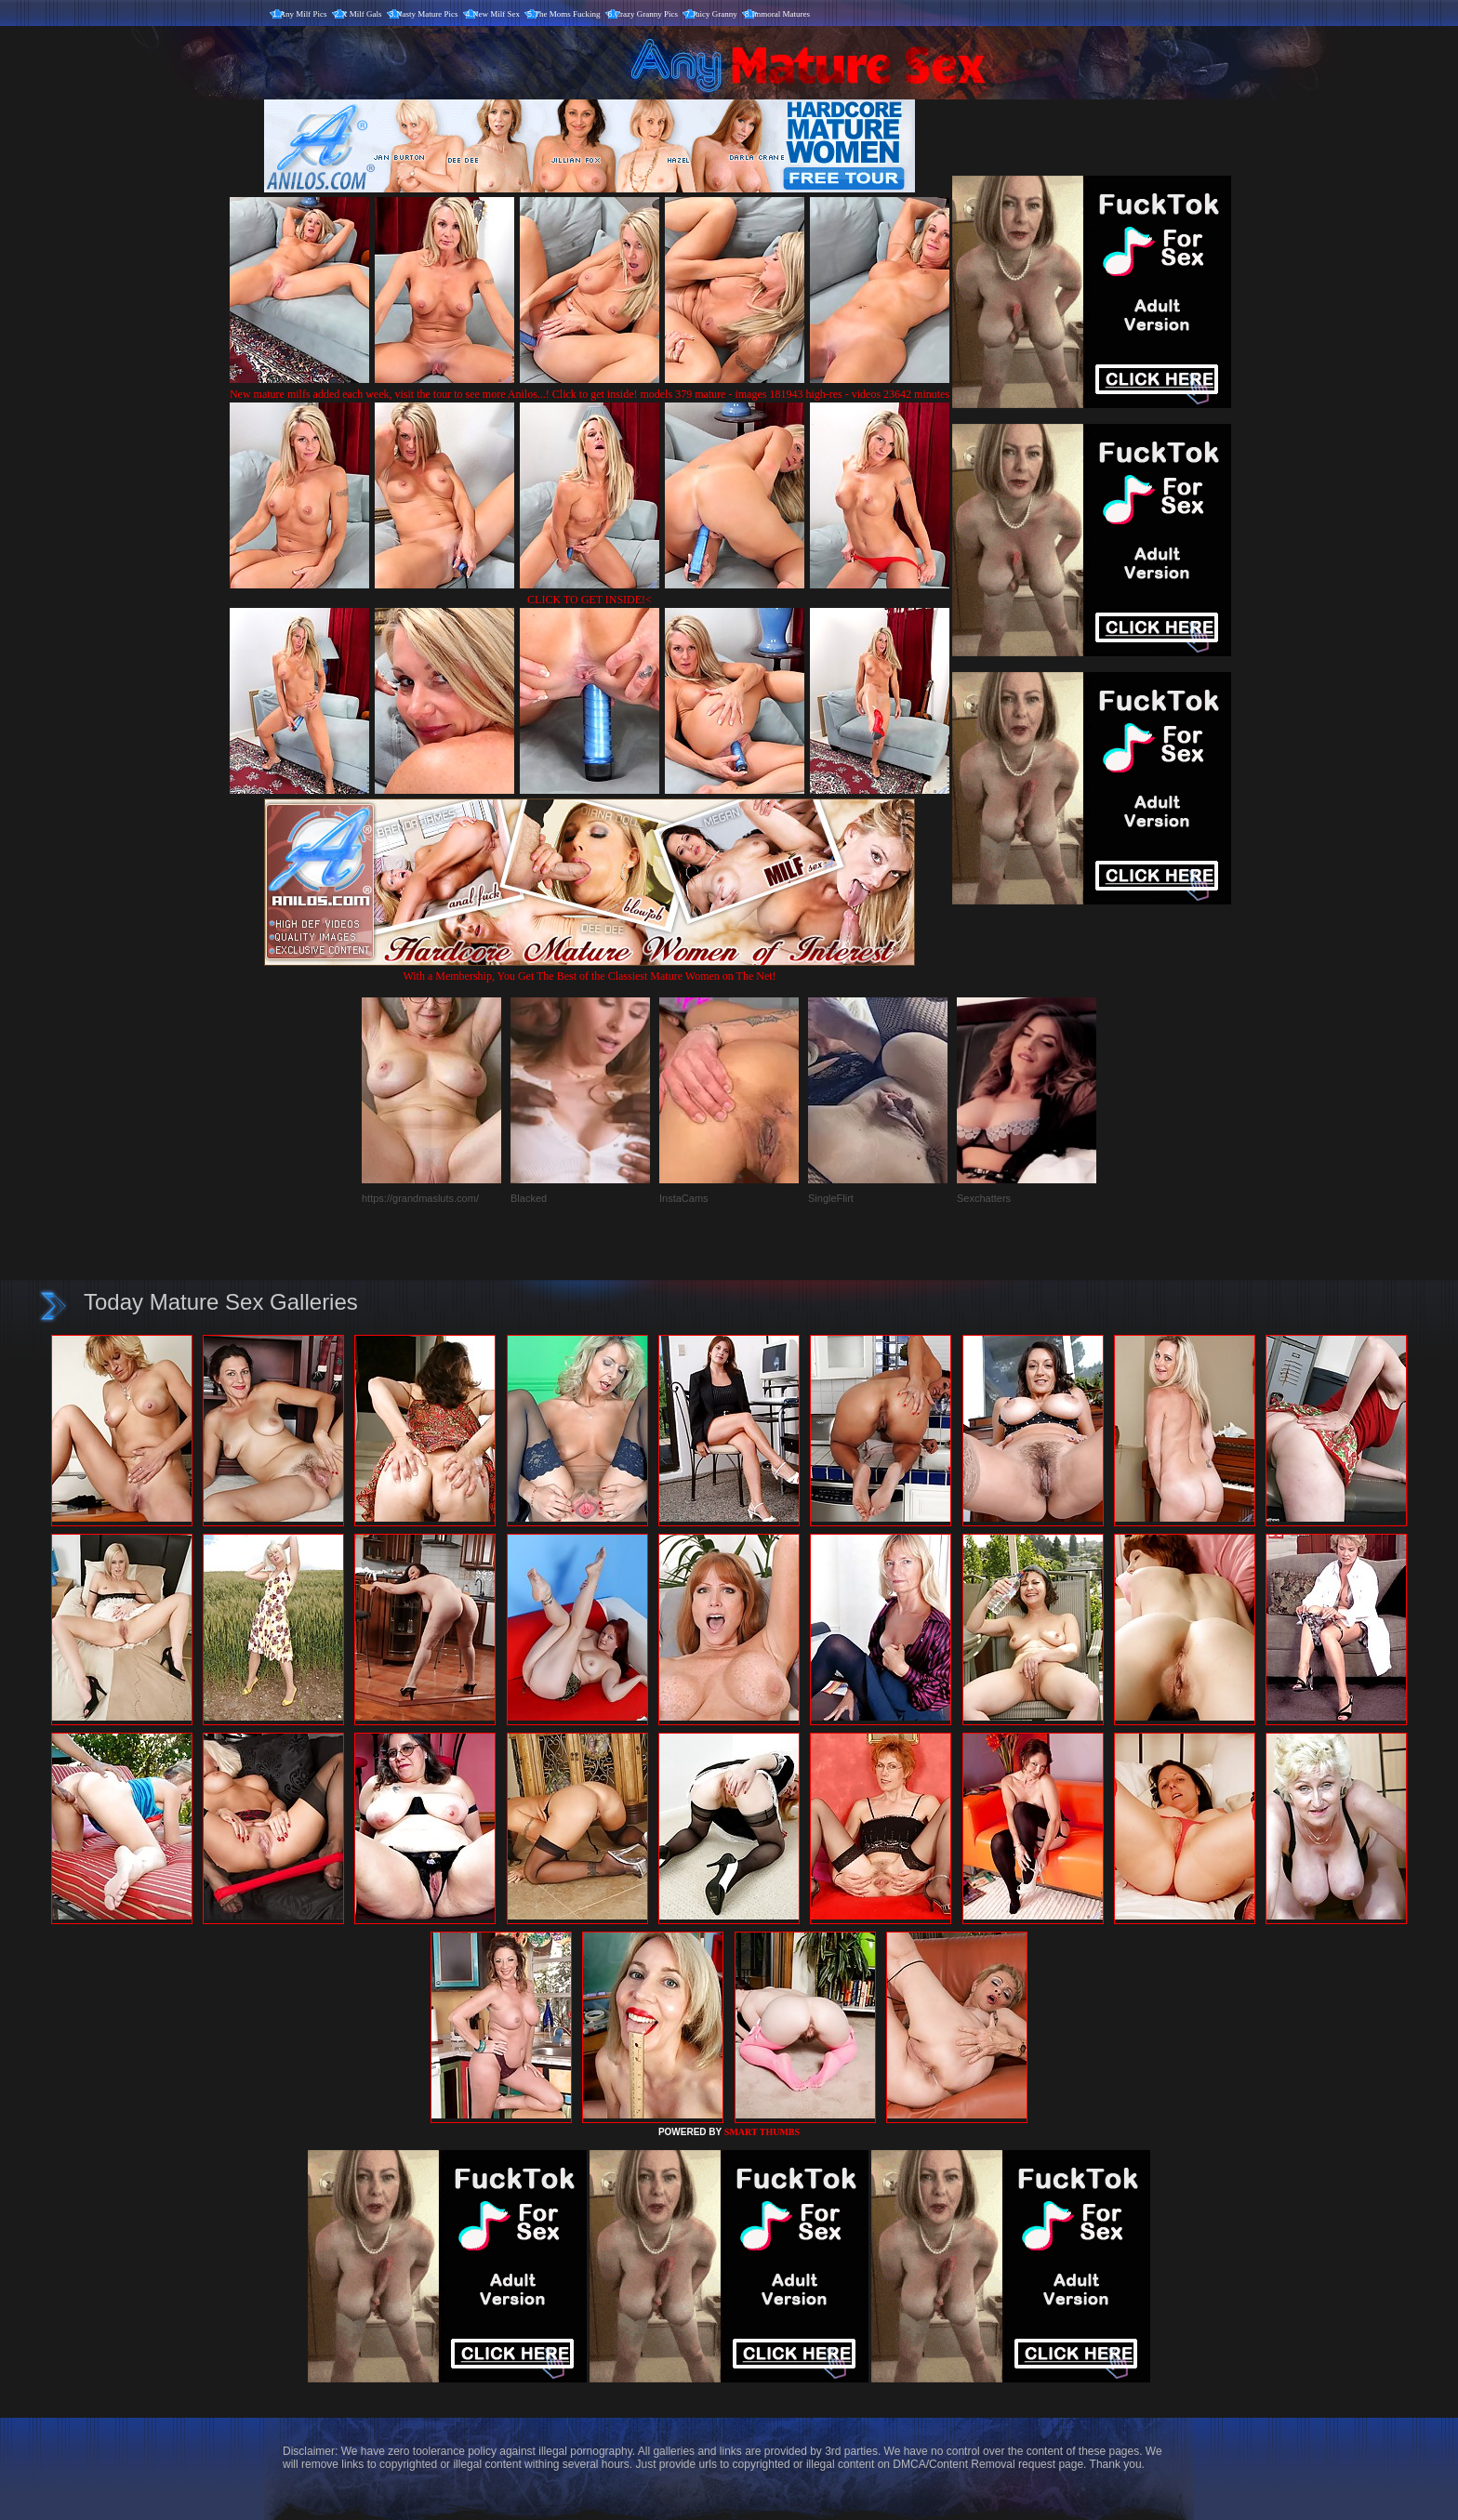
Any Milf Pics (303, 14)
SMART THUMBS (762, 2132)
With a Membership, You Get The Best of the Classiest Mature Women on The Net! (589, 969)
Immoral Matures (780, 14)
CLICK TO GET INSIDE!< (589, 599)
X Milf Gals (361, 14)
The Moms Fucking (568, 14)
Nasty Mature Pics (427, 14)
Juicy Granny (715, 14)
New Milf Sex (496, 14)
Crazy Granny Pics (646, 14)
